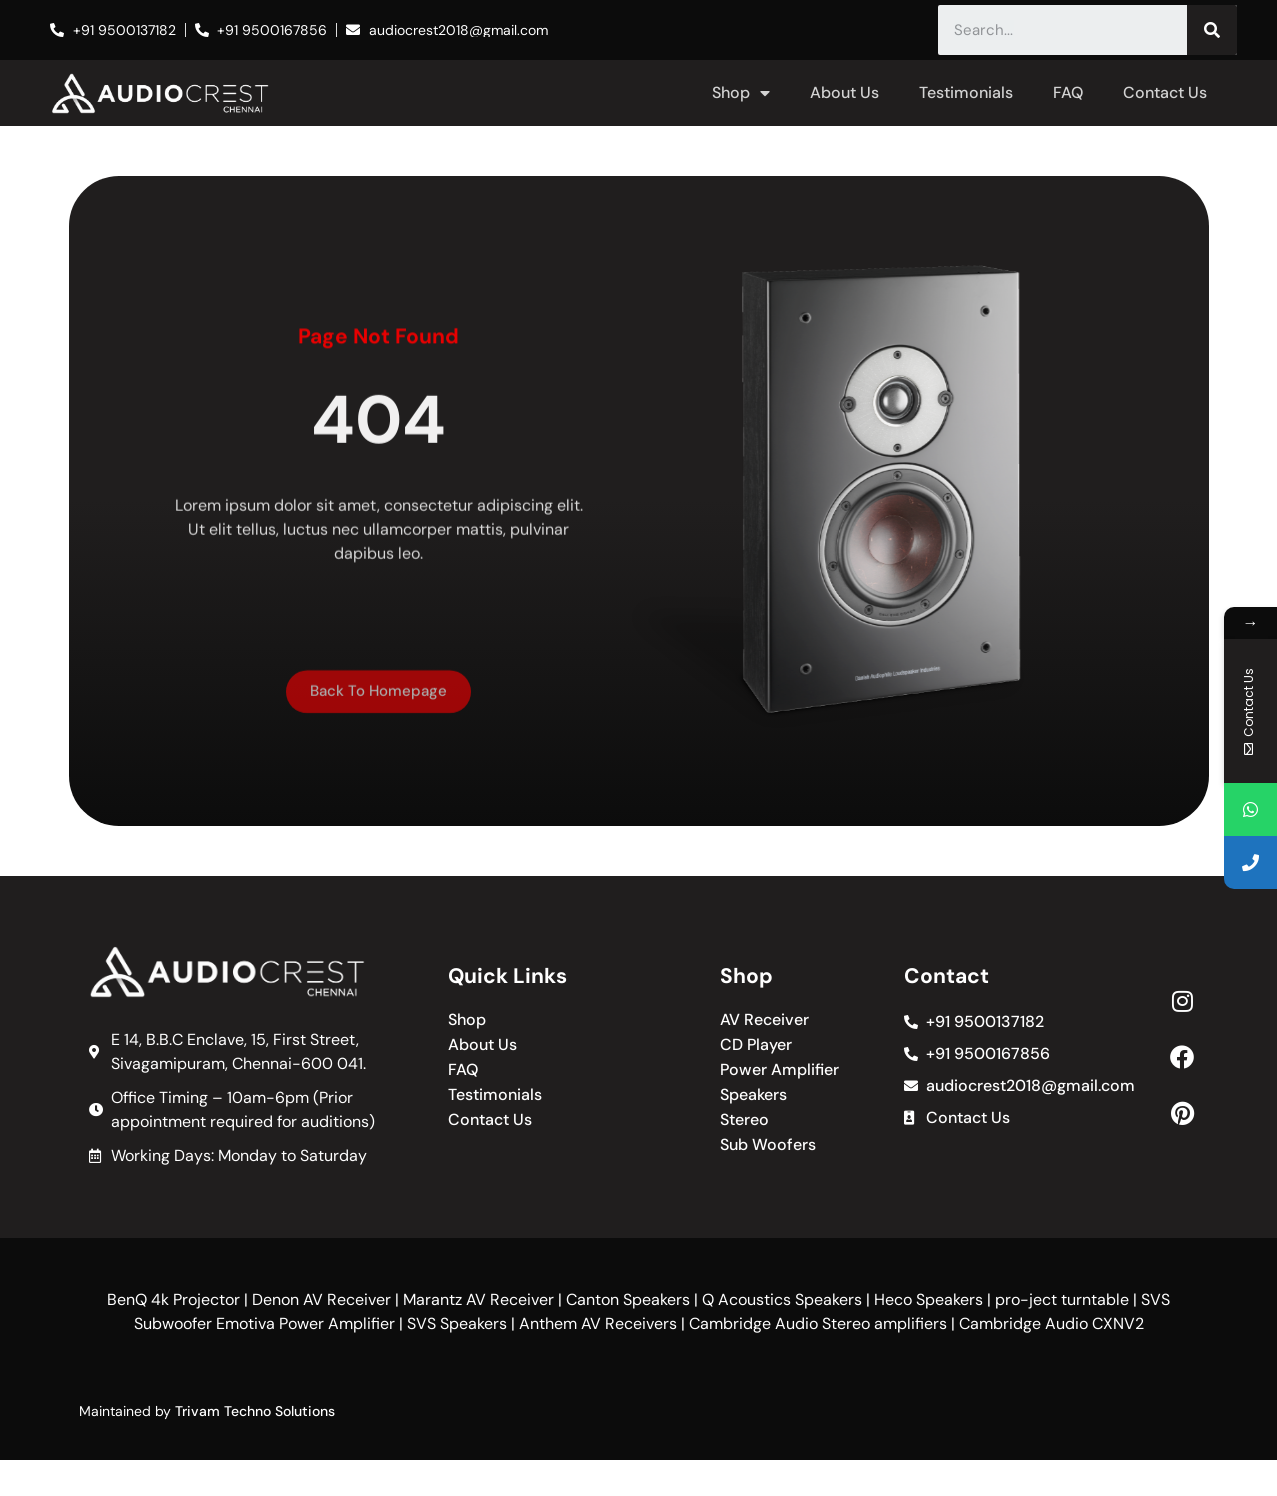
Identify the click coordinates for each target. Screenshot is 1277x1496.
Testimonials (966, 92)
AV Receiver (764, 1020)
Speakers (753, 1095)
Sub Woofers (768, 1145)
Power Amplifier (779, 1070)
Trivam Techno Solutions (255, 1411)
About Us (844, 92)
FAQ (1068, 92)
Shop (741, 93)
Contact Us (1165, 92)
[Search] (1212, 30)
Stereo (744, 1120)
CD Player (756, 1045)
